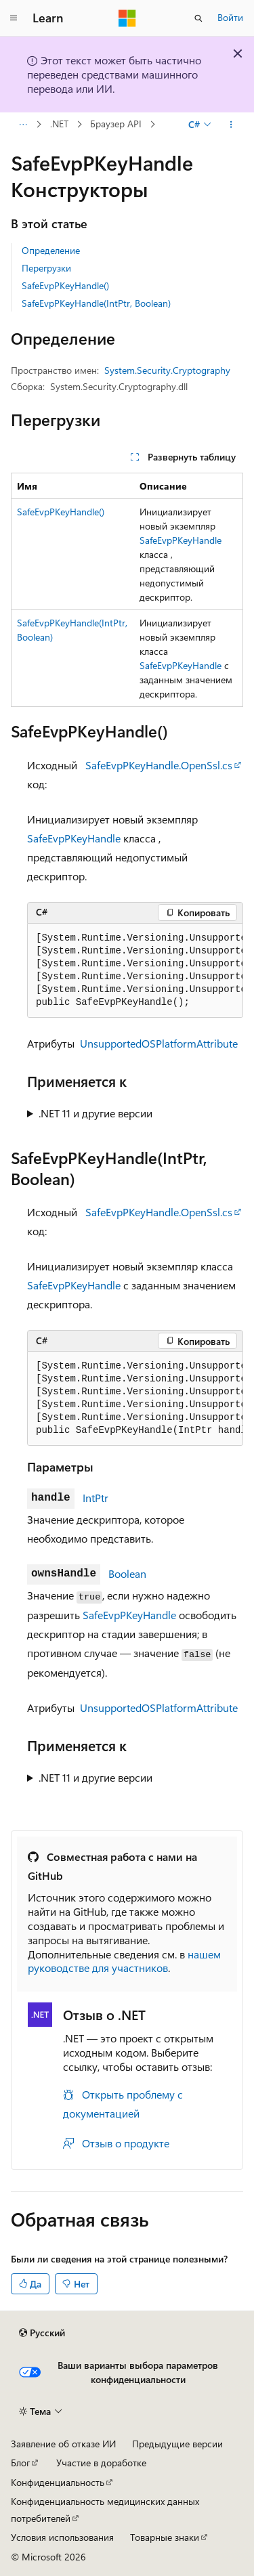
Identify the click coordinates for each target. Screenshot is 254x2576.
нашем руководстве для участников (124, 1961)
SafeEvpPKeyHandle (180, 540)
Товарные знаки (164, 2537)
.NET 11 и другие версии (95, 1113)
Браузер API (116, 124)
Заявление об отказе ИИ (63, 2443)
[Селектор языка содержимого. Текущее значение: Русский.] (42, 2333)
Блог (20, 2462)
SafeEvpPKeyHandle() (65, 285)
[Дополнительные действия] (231, 124)
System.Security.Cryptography (167, 370)
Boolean (127, 1573)
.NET (59, 124)
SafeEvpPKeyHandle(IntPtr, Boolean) (96, 303)
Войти (230, 17)
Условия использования (62, 2537)
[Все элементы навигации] (23, 124)
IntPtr (95, 1497)
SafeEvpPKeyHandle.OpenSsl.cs (158, 765)
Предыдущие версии (177, 2443)
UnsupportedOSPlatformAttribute (159, 1043)
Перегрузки (46, 267)
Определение (51, 250)
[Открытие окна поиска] (198, 18)
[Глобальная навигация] (13, 18)
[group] (135, 971)
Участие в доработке (101, 2462)
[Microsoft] (127, 18)
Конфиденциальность (57, 2482)
